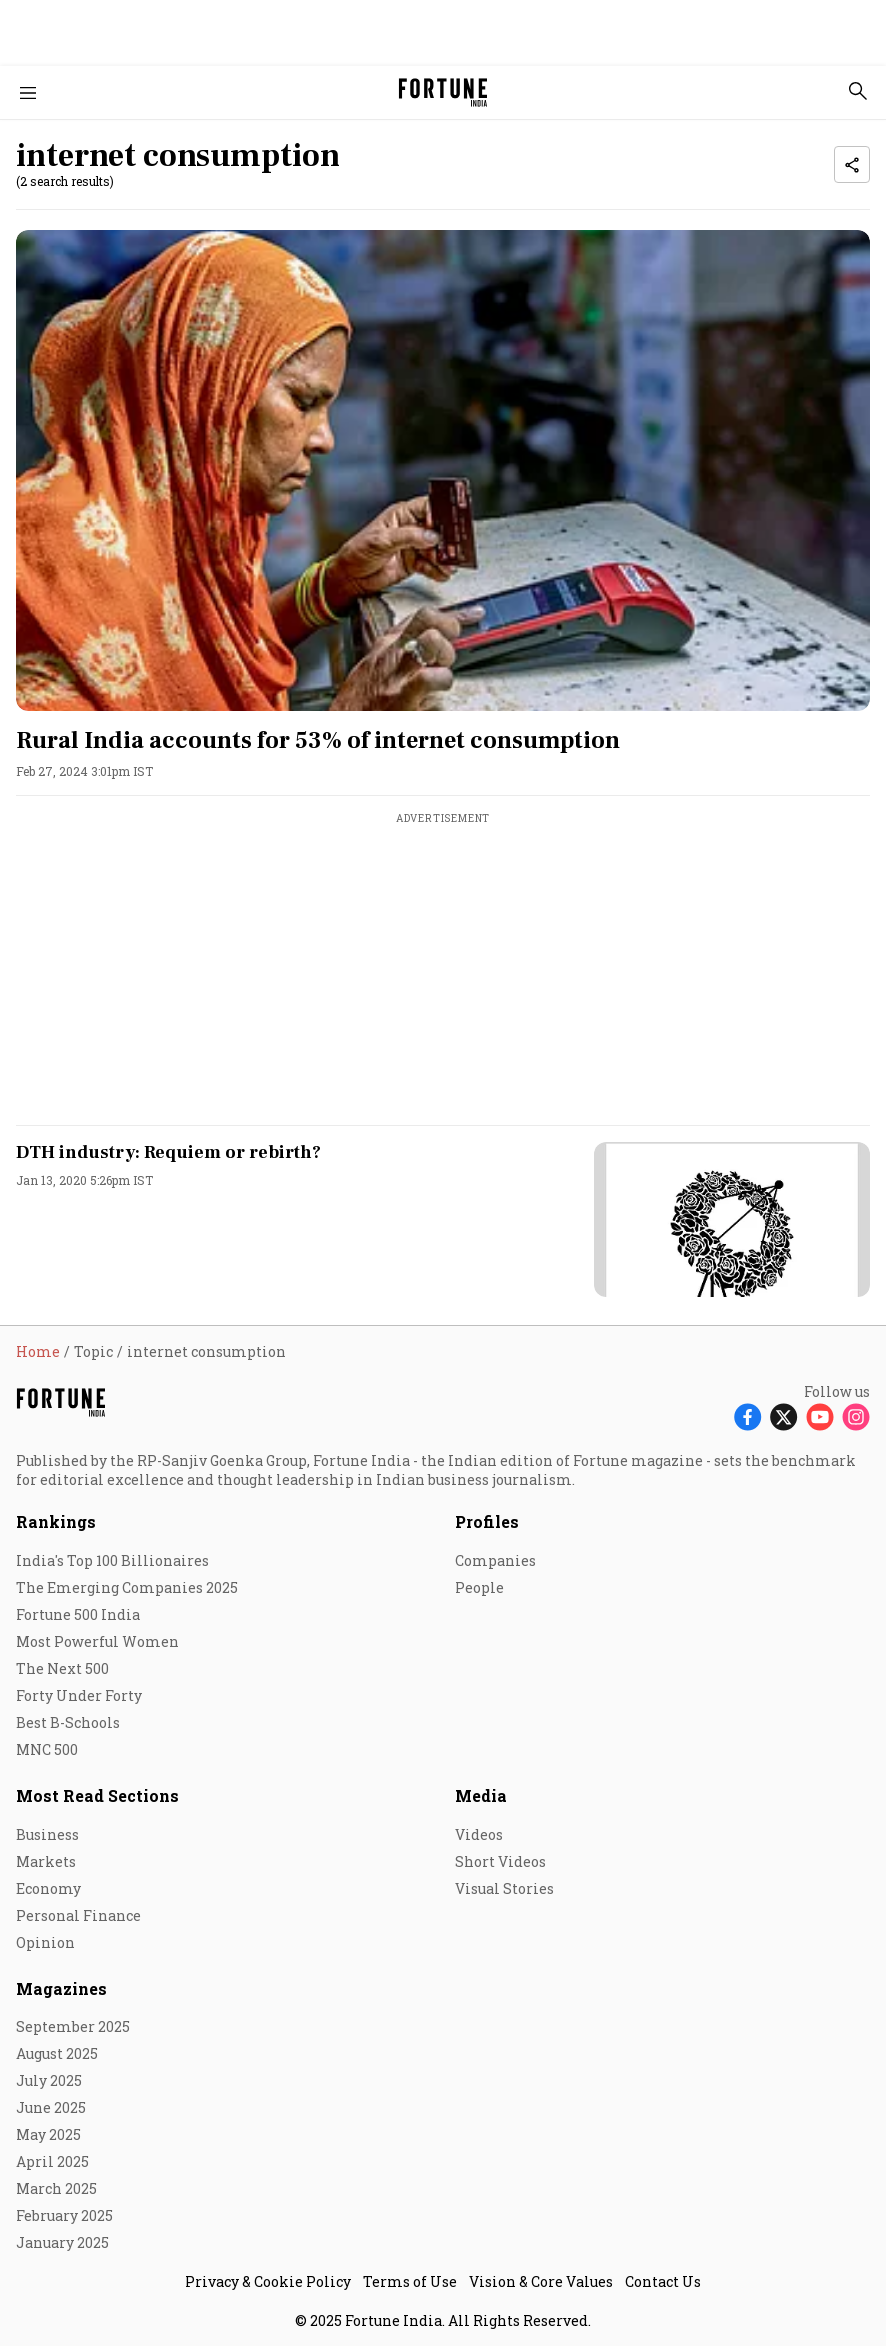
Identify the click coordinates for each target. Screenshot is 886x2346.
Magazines (61, 1988)
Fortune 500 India (78, 1614)
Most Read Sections (97, 1795)
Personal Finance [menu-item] (78, 1915)
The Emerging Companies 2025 (127, 1587)
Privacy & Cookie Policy (268, 2281)
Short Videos (500, 1861)
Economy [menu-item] (48, 1888)
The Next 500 (62, 1668)
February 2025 (64, 2215)
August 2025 (57, 2053)
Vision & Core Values (541, 2281)
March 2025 (56, 2188)
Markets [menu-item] (46, 1861)
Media (481, 1795)
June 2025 (51, 2107)
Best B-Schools (68, 1722)
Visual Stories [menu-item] (504, 1888)
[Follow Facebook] (748, 1416)
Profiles (487, 1521)
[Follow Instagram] (856, 1416)
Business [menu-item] (47, 1834)
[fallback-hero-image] (443, 470)
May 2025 (48, 2134)
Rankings (56, 1521)
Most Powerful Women (97, 1641)
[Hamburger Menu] (28, 93)
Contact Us (663, 2281)
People (479, 1587)
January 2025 (62, 2242)
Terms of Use (410, 2281)
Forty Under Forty (79, 1695)
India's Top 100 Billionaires (112, 1560)
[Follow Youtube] (820, 1416)
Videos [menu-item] (479, 1834)
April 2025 (52, 2161)
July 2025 (49, 2080)
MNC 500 (47, 1749)
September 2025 (73, 2026)
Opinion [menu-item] (45, 1942)
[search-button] (858, 91)
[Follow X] (784, 1416)
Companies (495, 1560)
